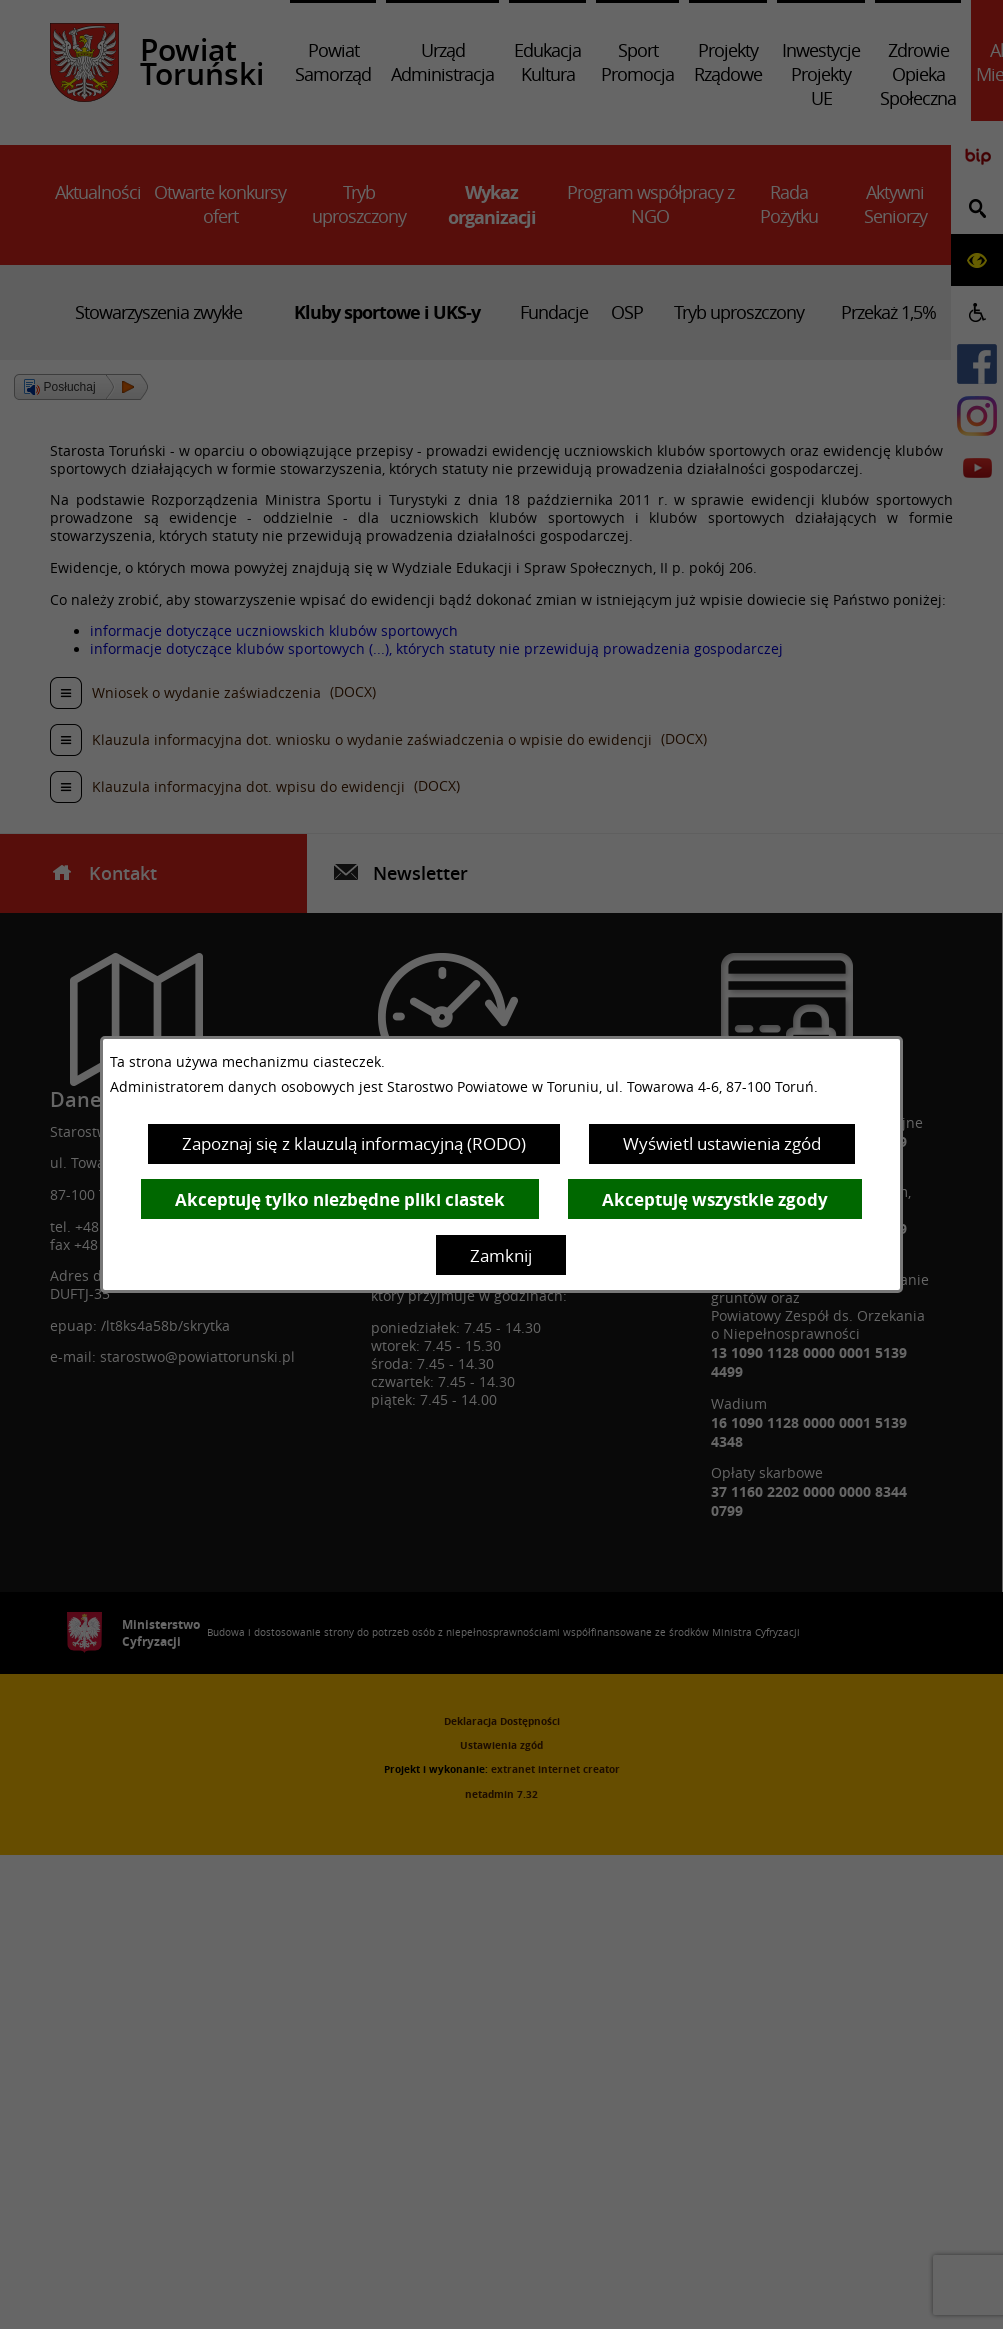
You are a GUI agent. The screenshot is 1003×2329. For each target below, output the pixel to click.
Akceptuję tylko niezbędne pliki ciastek (340, 1199)
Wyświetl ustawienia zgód (722, 1143)
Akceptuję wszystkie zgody (715, 1199)
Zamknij (501, 1255)
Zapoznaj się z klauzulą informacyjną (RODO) (354, 1143)
